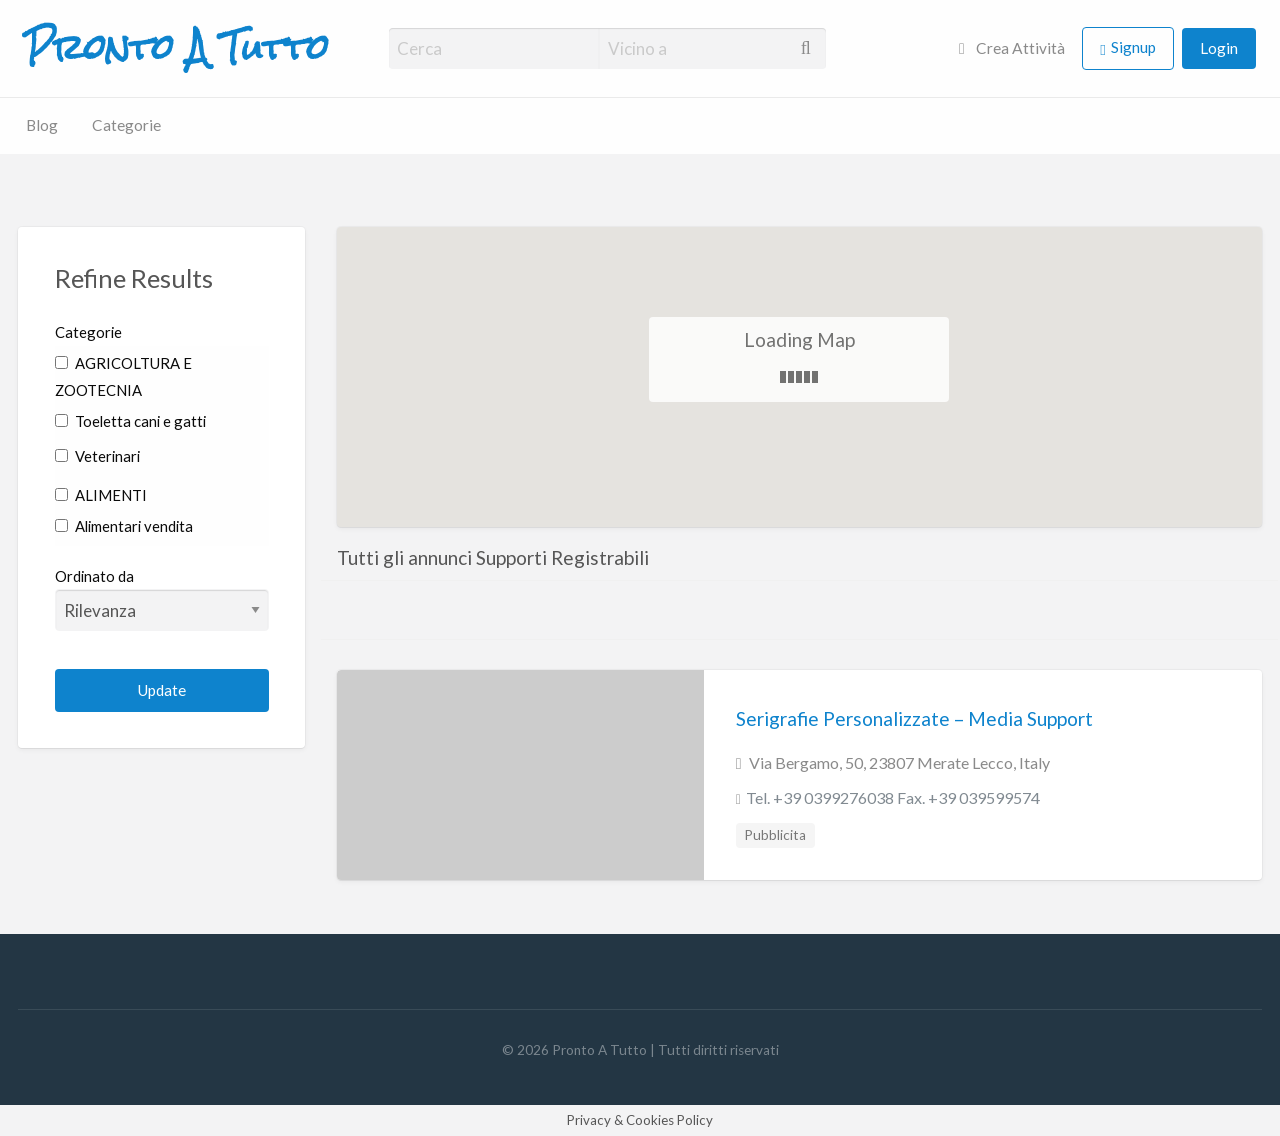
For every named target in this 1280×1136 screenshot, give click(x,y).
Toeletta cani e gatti (130, 421)
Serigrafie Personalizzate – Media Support (914, 718)
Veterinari (97, 456)
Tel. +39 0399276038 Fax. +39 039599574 (893, 797)
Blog (42, 125)
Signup (1133, 47)
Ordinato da (162, 599)
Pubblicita (775, 835)
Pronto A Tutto (176, 48)
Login (1219, 48)
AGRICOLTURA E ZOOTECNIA (123, 376)
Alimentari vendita (124, 526)
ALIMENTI (101, 495)
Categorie (126, 125)
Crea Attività (1012, 48)
